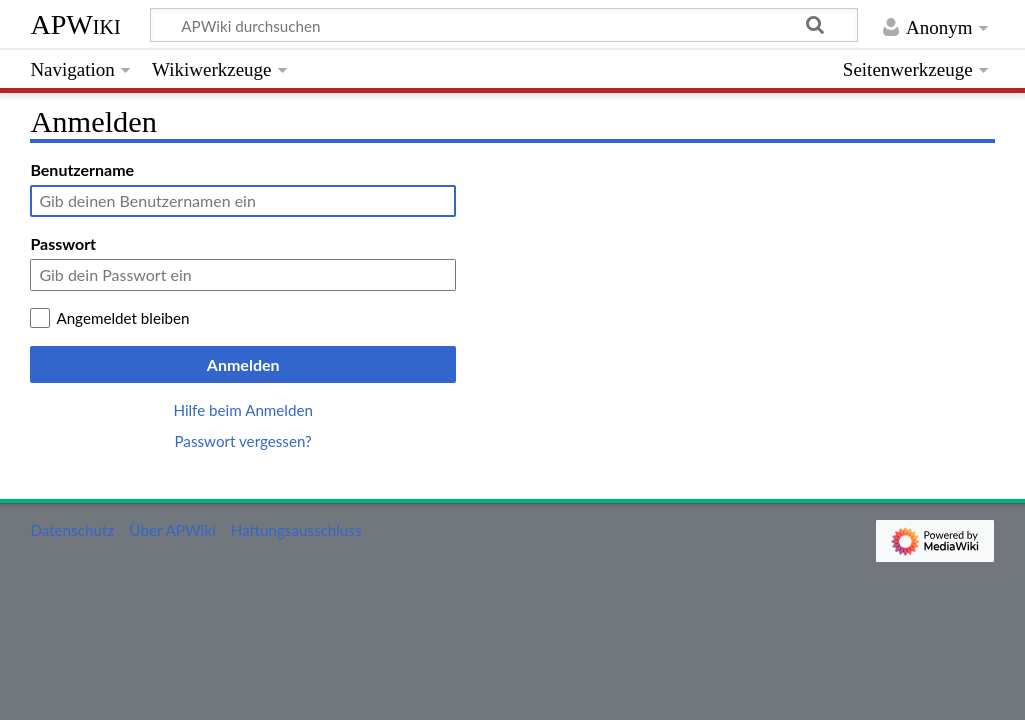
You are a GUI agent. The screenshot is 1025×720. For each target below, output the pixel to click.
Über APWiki (172, 530)
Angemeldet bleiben (122, 318)
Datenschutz (72, 530)
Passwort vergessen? (242, 441)
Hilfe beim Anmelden (243, 410)
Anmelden (243, 364)
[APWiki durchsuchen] (504, 25)
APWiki (75, 24)
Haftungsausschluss (296, 530)
